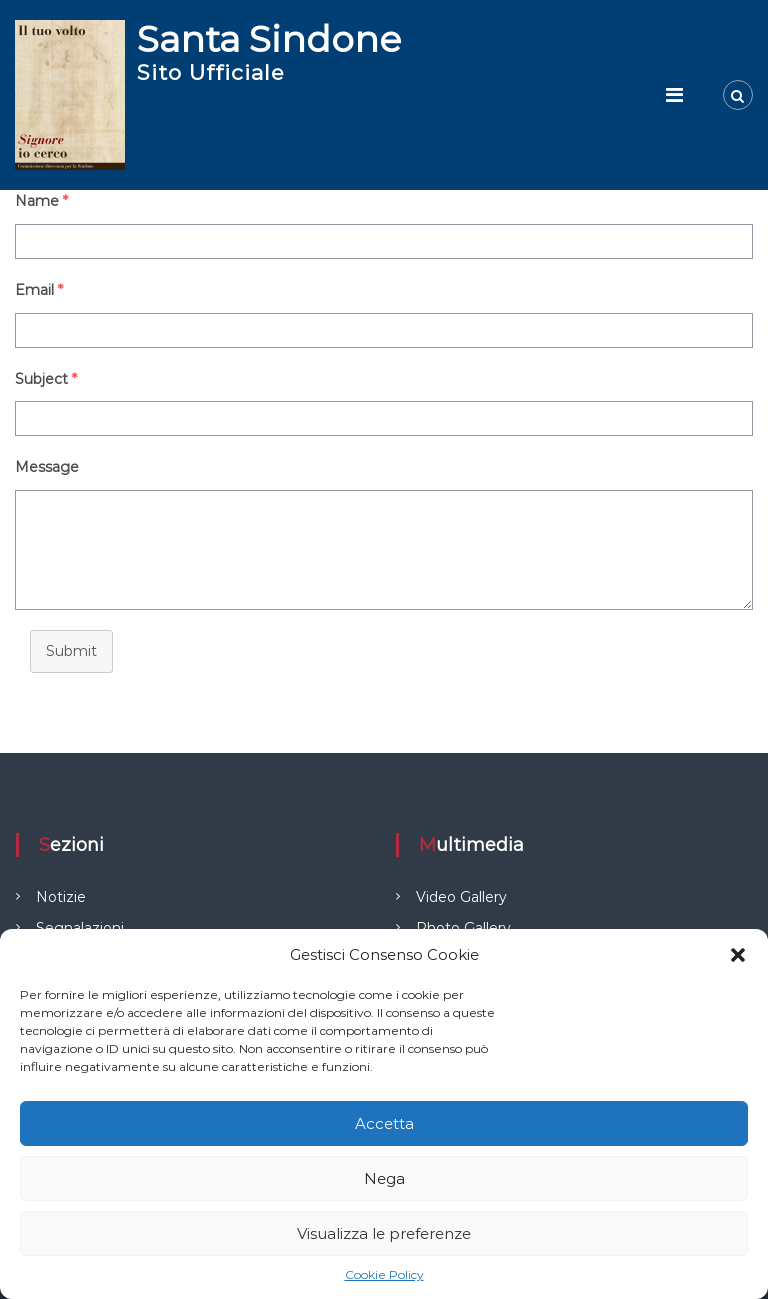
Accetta (384, 1123)
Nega (384, 1178)
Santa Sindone (269, 39)
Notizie (61, 897)
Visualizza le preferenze (384, 1233)
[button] (738, 955)
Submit (71, 651)
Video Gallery (461, 897)
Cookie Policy (384, 1274)
